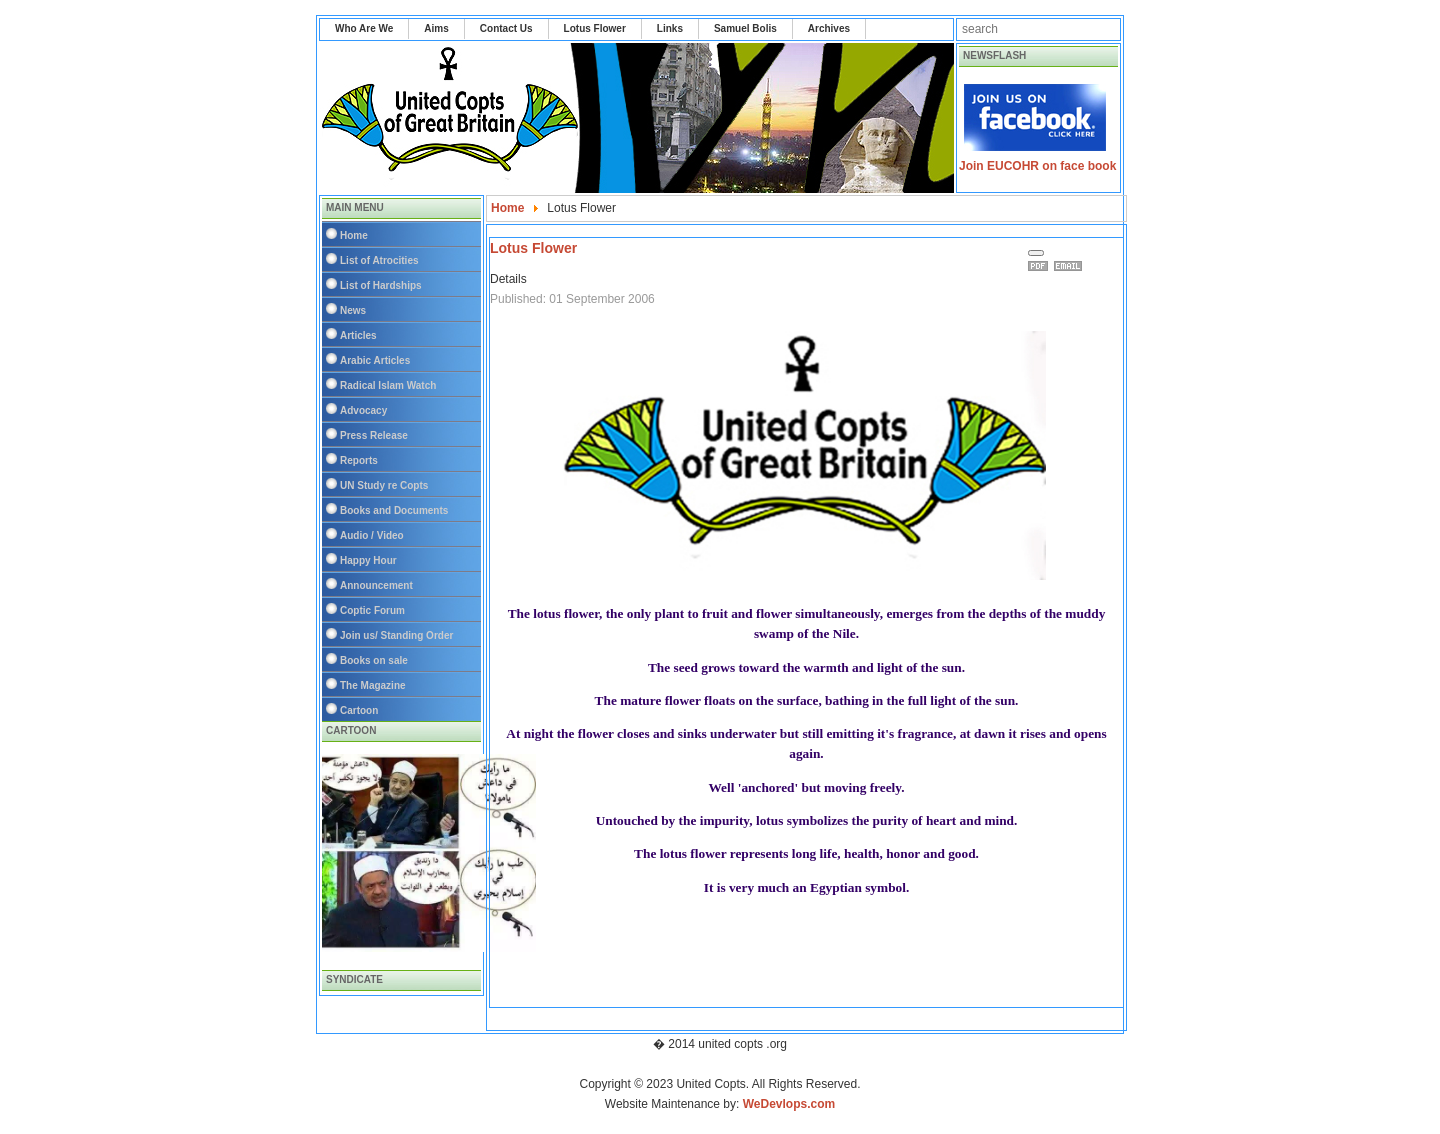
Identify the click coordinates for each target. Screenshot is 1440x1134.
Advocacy (363, 410)
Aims (436, 28)
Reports (359, 460)
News (353, 310)
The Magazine (373, 685)
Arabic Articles (375, 360)
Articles (358, 335)
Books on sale (374, 660)
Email (1071, 266)
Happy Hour (368, 560)
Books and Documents (394, 510)
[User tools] (1036, 253)
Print (1041, 266)
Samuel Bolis (745, 28)
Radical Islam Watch (388, 385)
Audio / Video (372, 535)
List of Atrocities (379, 260)
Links (670, 28)
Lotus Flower (595, 28)
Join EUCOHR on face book (1037, 166)
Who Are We (364, 28)
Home (354, 235)
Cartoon (359, 710)
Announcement (376, 585)
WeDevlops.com (789, 1104)
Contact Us (506, 28)
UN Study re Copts (384, 485)
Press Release (374, 435)
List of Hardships (381, 285)
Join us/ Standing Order (396, 635)
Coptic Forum (372, 610)
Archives (829, 28)
